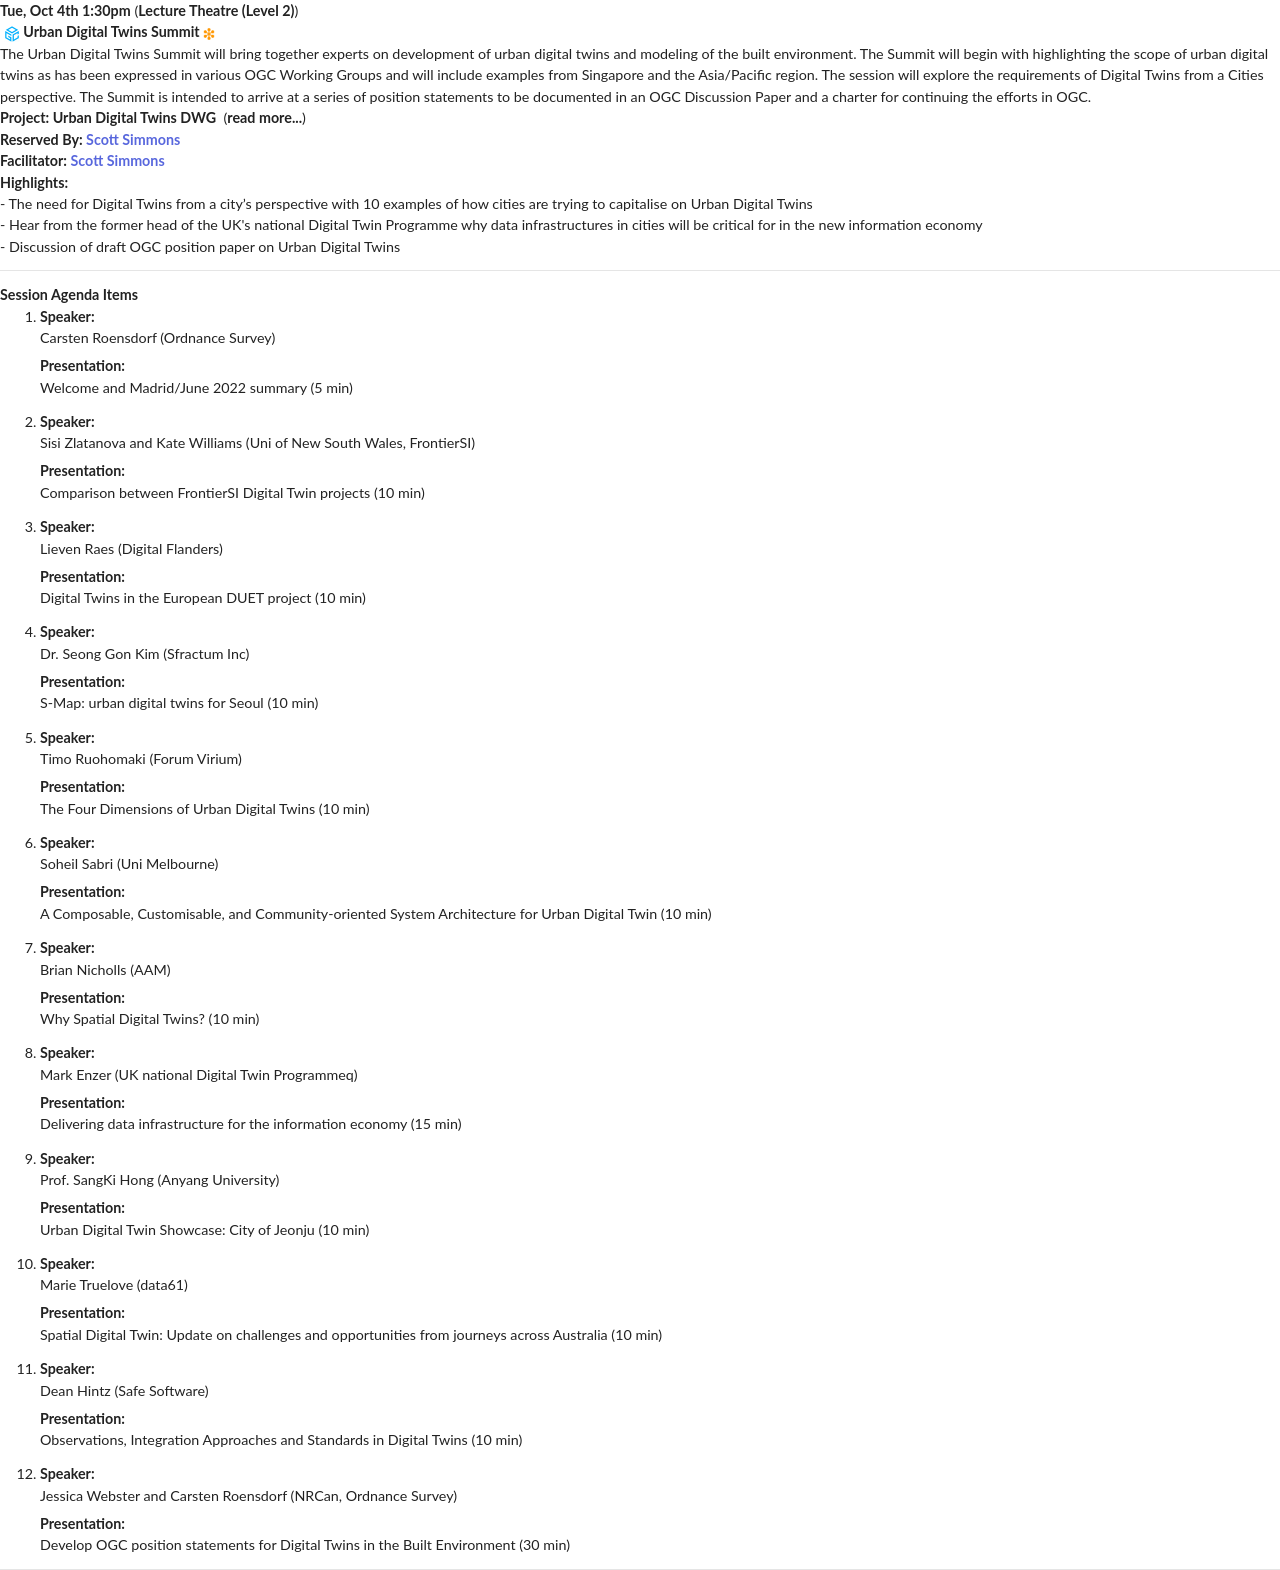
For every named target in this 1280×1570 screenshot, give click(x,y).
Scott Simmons (133, 139)
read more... (264, 117)
